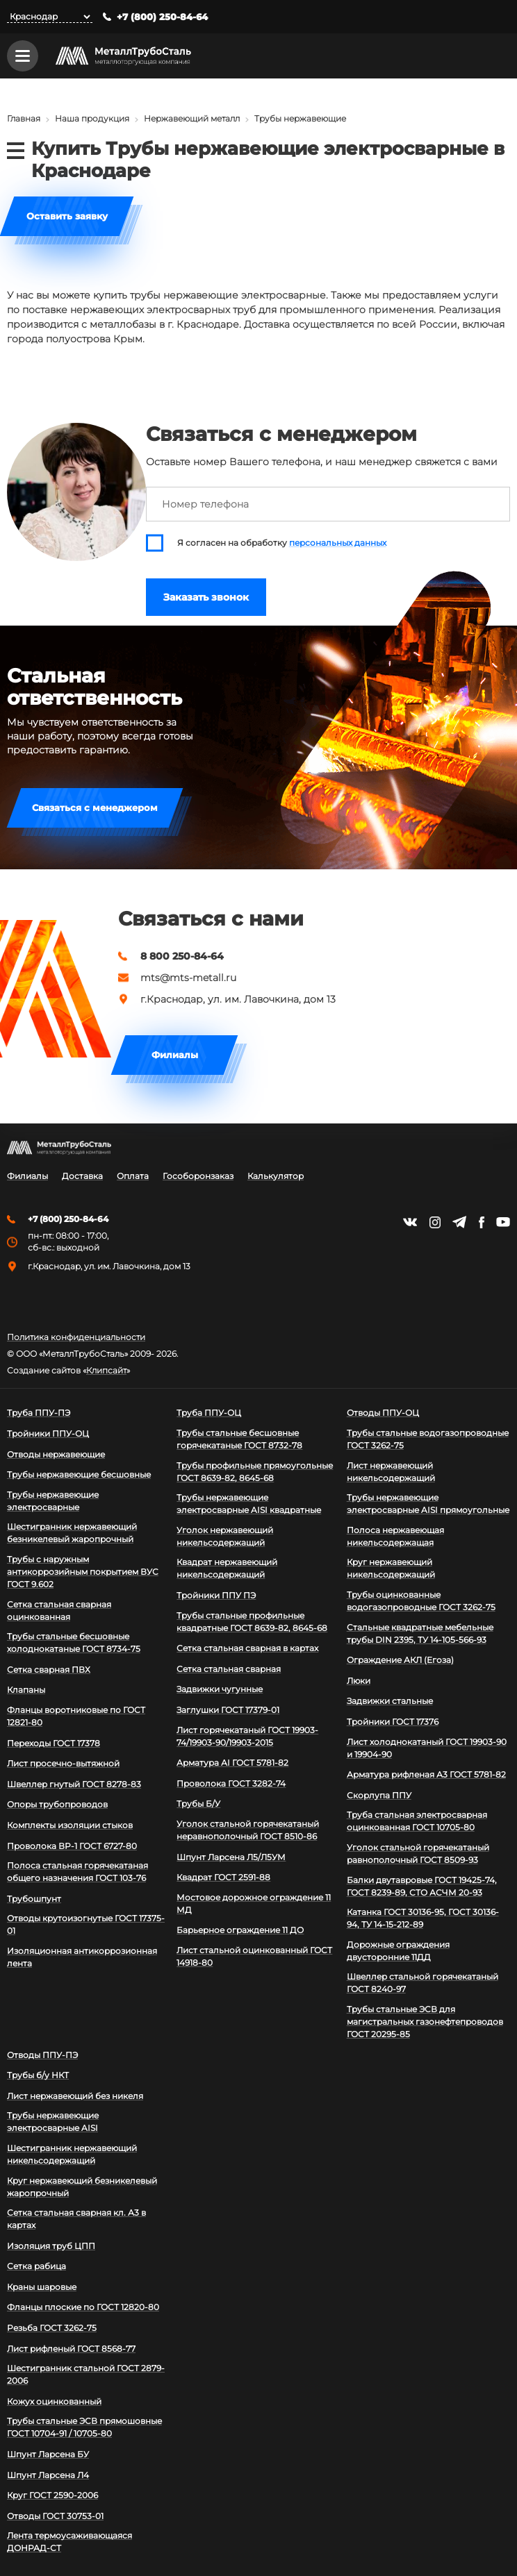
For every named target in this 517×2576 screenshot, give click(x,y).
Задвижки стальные (390, 1701)
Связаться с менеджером (95, 807)
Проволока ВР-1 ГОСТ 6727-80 (72, 1846)
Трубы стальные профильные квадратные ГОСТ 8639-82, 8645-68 (252, 1621)
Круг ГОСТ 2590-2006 (52, 2495)
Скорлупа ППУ (379, 1795)
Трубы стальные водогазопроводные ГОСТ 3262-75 (428, 1439)
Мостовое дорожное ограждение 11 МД (254, 1903)
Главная (23, 118)
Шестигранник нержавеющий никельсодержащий (72, 2154)
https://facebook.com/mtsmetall (481, 1222)
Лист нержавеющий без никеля (75, 2096)
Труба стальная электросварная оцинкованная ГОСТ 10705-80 (417, 1820)
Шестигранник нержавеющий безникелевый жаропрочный (72, 1532)
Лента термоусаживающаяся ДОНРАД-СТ (69, 2541)
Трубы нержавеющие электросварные (53, 1500)
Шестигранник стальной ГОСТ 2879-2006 (86, 2374)
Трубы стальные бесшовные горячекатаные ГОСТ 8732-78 (239, 1439)
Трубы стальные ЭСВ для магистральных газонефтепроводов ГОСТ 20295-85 (425, 2021)
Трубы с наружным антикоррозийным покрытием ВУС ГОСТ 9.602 (82, 1571)
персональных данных (337, 543)
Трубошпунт (34, 1898)
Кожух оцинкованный (54, 2401)
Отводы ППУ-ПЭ (42, 2055)
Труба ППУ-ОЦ (209, 1412)
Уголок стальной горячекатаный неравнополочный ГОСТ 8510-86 (248, 1829)
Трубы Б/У (198, 1803)
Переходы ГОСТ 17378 (53, 1743)
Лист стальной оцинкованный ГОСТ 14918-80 (254, 1956)
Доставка (82, 1176)
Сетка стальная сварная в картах (247, 1648)
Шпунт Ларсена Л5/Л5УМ (231, 1857)
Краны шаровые (41, 2287)
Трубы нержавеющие (300, 118)
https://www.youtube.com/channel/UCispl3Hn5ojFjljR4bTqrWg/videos (503, 1222)
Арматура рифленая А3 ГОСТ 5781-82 (426, 1774)
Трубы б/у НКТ (38, 2075)
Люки (358, 1680)
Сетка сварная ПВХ (48, 1669)
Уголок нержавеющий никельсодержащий (225, 1536)
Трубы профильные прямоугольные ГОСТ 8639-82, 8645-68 (255, 1471)
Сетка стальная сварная (229, 1669)
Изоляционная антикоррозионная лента (82, 1957)
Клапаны (26, 1689)
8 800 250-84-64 (182, 956)
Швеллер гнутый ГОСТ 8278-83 (74, 1784)
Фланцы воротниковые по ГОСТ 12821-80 (76, 1716)
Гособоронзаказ (198, 1176)
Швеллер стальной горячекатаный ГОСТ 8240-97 (422, 1982)
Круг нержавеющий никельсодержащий (391, 1568)
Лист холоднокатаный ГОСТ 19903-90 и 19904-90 (427, 1748)
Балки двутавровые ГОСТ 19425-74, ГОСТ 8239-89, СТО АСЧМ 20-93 (422, 1886)
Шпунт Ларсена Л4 (48, 2475)
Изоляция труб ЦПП (51, 2246)
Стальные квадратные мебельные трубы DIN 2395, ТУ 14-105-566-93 (420, 1633)
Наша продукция (92, 118)
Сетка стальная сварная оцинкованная (59, 1610)
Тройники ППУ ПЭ (216, 1595)
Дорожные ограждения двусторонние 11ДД (398, 1950)
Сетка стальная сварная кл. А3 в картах (76, 2218)
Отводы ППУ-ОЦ (383, 1412)
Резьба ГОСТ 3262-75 (52, 2328)
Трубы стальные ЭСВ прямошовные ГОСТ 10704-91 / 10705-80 (84, 2427)
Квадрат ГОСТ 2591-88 (223, 1877)
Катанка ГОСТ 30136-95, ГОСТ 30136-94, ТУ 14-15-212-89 (423, 1918)
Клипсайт (106, 1370)
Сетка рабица (36, 2266)
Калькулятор (275, 1176)
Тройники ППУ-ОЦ (48, 1433)
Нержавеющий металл (192, 118)
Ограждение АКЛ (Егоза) (400, 1660)
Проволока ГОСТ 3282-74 (231, 1783)
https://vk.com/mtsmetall (410, 1222)
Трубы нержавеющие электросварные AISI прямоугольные (428, 1503)
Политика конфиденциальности (76, 1337)
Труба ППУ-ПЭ (38, 1412)
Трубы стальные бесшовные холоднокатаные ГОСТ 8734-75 (73, 1642)
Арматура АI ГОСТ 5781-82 (232, 1762)
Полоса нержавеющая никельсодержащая (395, 1536)
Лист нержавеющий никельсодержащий (391, 1471)
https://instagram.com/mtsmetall (435, 1222)
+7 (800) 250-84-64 (162, 17)
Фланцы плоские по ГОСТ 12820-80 (83, 2307)
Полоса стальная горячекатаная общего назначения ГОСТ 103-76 (77, 1871)
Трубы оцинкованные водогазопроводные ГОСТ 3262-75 (421, 1600)
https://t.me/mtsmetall (459, 1222)
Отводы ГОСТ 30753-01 (55, 2516)
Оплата (133, 1176)
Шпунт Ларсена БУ (48, 2454)
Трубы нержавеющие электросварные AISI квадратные (249, 1503)
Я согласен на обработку (281, 543)
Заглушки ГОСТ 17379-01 (228, 1710)
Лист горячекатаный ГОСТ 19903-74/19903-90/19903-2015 (247, 1736)
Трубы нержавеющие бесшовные (79, 1474)
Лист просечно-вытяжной (63, 1763)
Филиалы (174, 1054)
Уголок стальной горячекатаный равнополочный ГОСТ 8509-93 (418, 1853)
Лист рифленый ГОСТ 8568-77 (71, 2348)
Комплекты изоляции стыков (70, 1825)
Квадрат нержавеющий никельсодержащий (227, 1568)
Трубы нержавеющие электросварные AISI (53, 2121)
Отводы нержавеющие (56, 1454)
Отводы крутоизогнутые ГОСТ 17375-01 (86, 1924)
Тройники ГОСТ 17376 (392, 1721)
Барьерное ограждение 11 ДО (240, 1930)
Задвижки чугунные (220, 1689)
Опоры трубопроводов (57, 1804)
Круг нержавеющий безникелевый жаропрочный (82, 2186)
